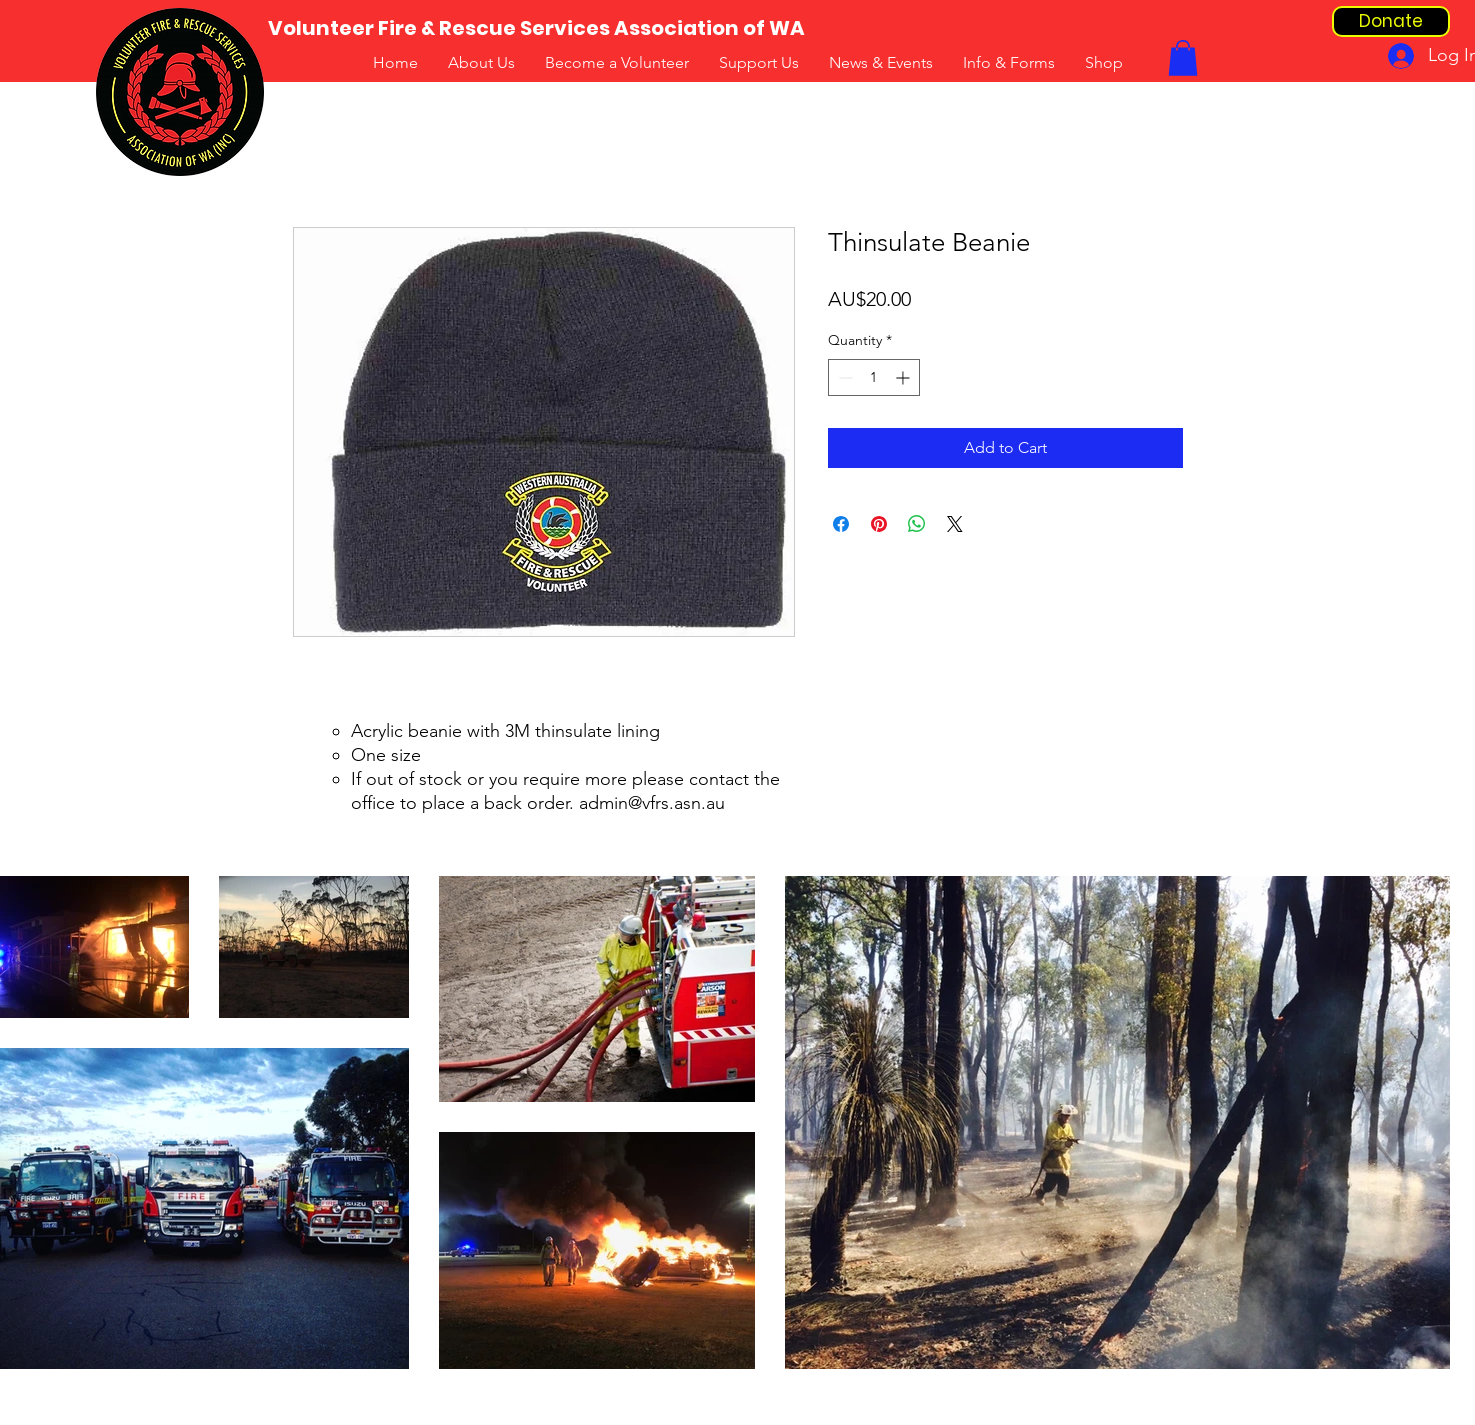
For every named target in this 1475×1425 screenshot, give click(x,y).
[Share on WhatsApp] (917, 524)
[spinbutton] (874, 377)
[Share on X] (955, 524)
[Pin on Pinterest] (879, 524)
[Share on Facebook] (841, 524)
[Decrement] (843, 377)
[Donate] (1391, 21)
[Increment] (904, 377)
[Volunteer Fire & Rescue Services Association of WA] (536, 28)
